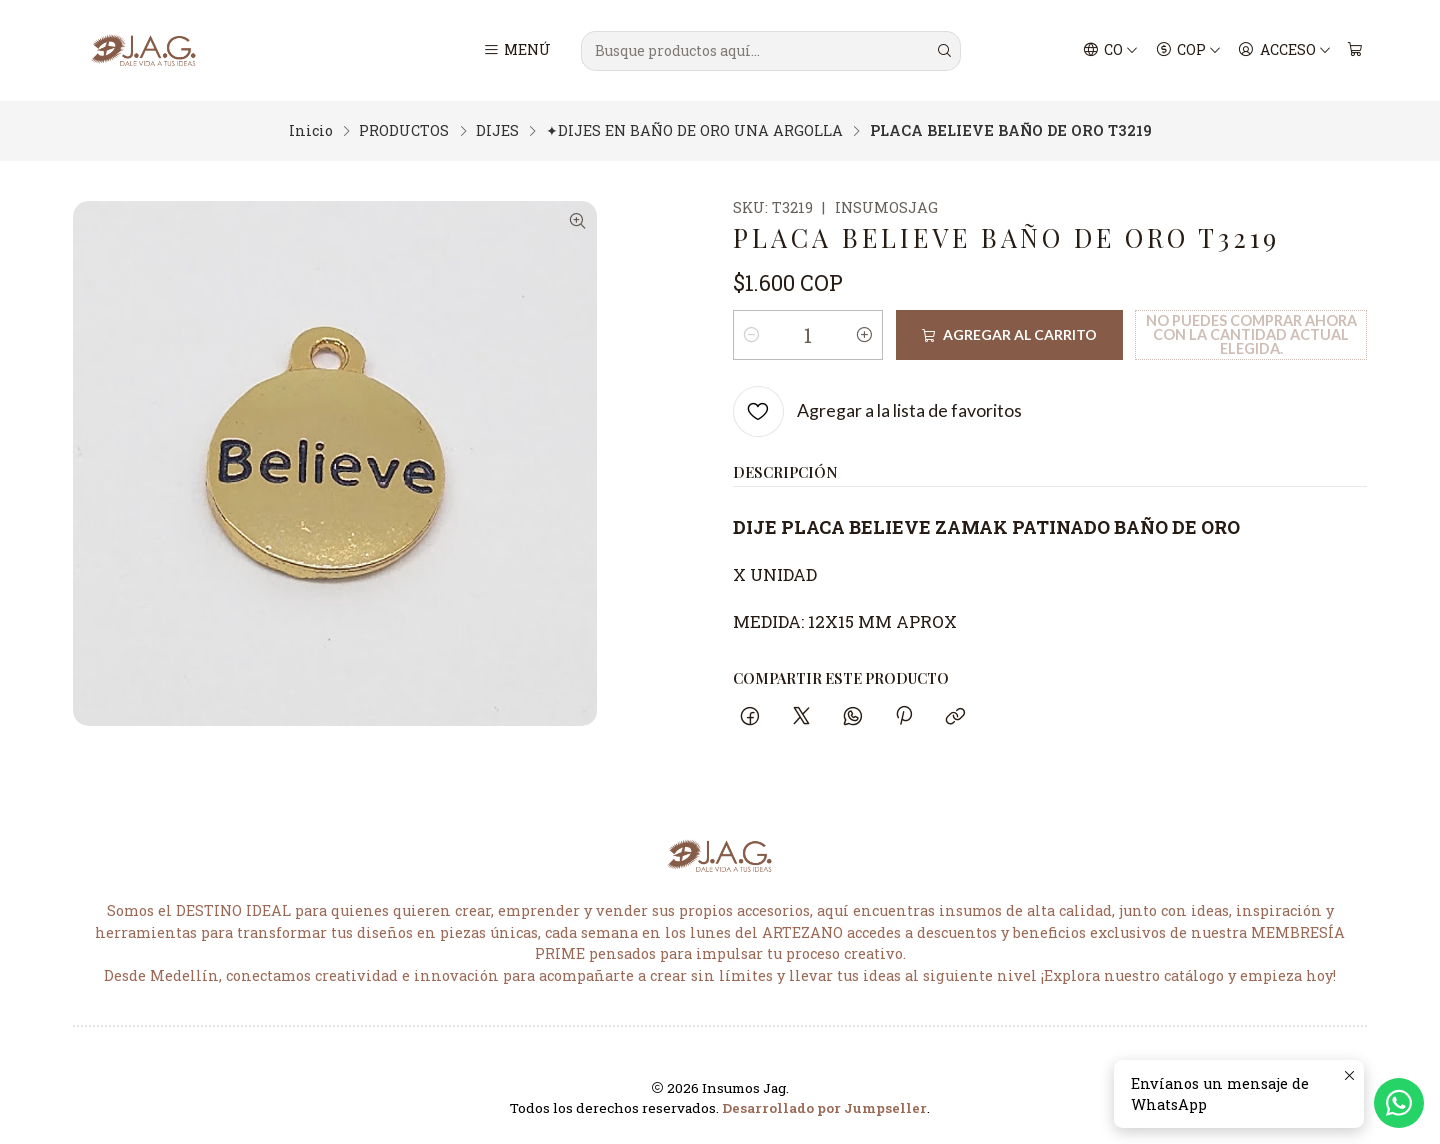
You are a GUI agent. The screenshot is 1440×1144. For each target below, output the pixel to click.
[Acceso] (1284, 51)
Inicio (311, 131)
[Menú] (517, 51)
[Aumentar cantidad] (864, 335)
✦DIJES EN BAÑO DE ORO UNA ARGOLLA (694, 131)
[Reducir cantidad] (752, 335)
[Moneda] (1188, 51)
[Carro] (1354, 51)
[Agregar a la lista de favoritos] (877, 411)
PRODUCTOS (404, 131)
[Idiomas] (1111, 51)
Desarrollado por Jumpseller (824, 1108)
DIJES (497, 131)
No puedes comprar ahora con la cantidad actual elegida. (1251, 335)
